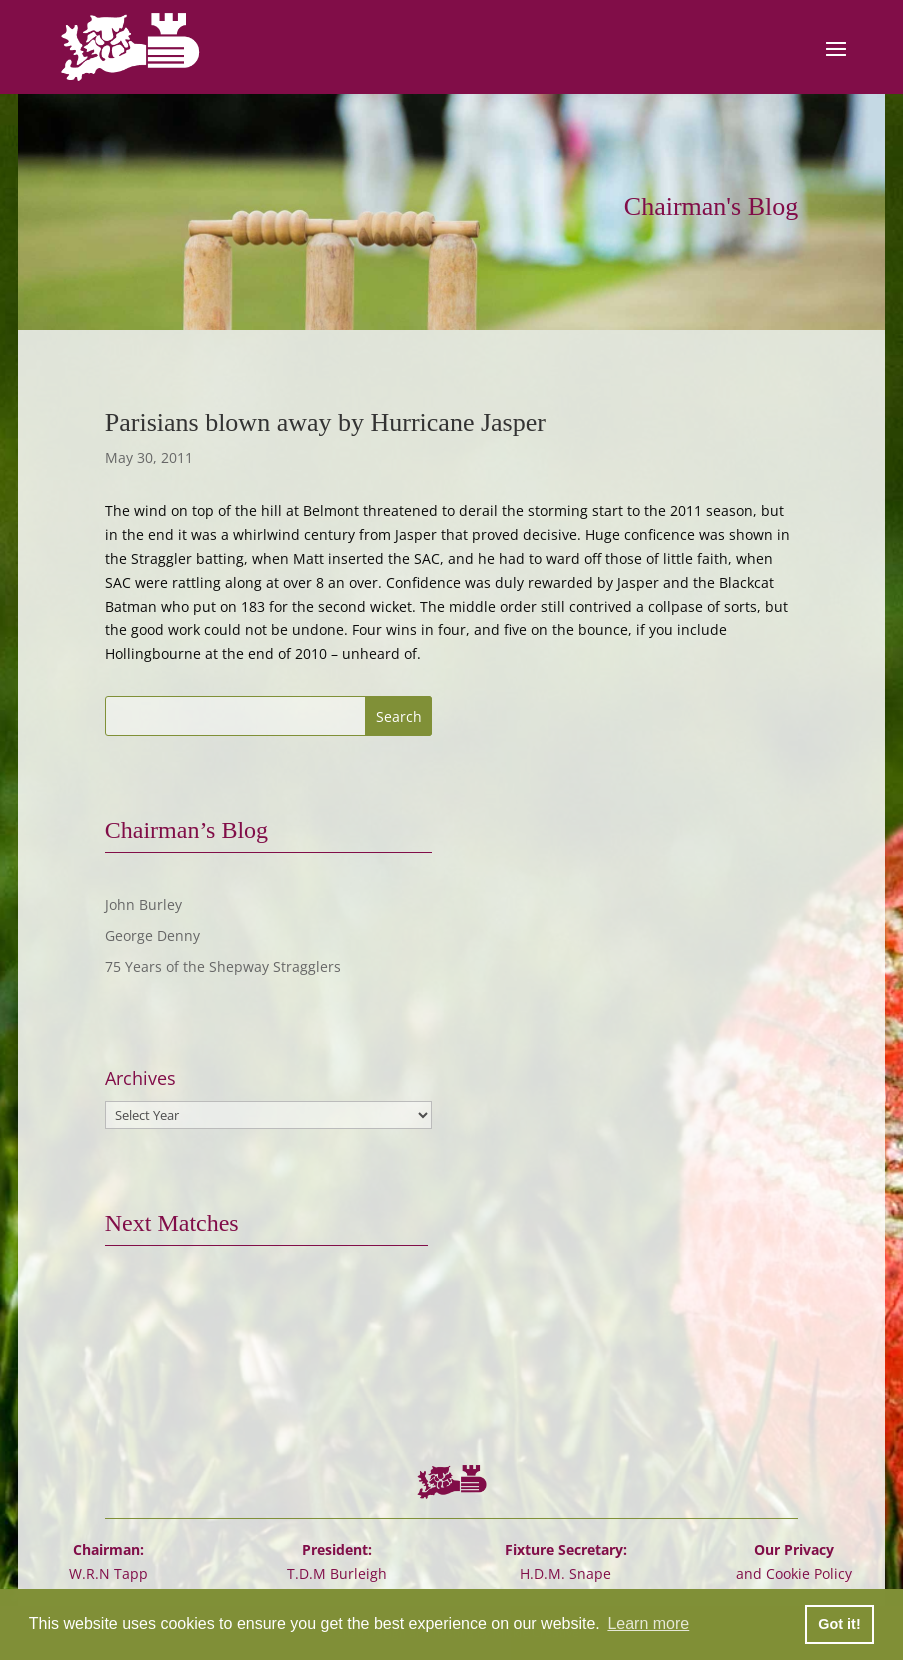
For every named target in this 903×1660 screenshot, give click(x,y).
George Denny (152, 935)
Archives (140, 1078)
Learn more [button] (648, 1623)
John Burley (143, 904)
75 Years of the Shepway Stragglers (223, 966)
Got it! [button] (839, 1624)
